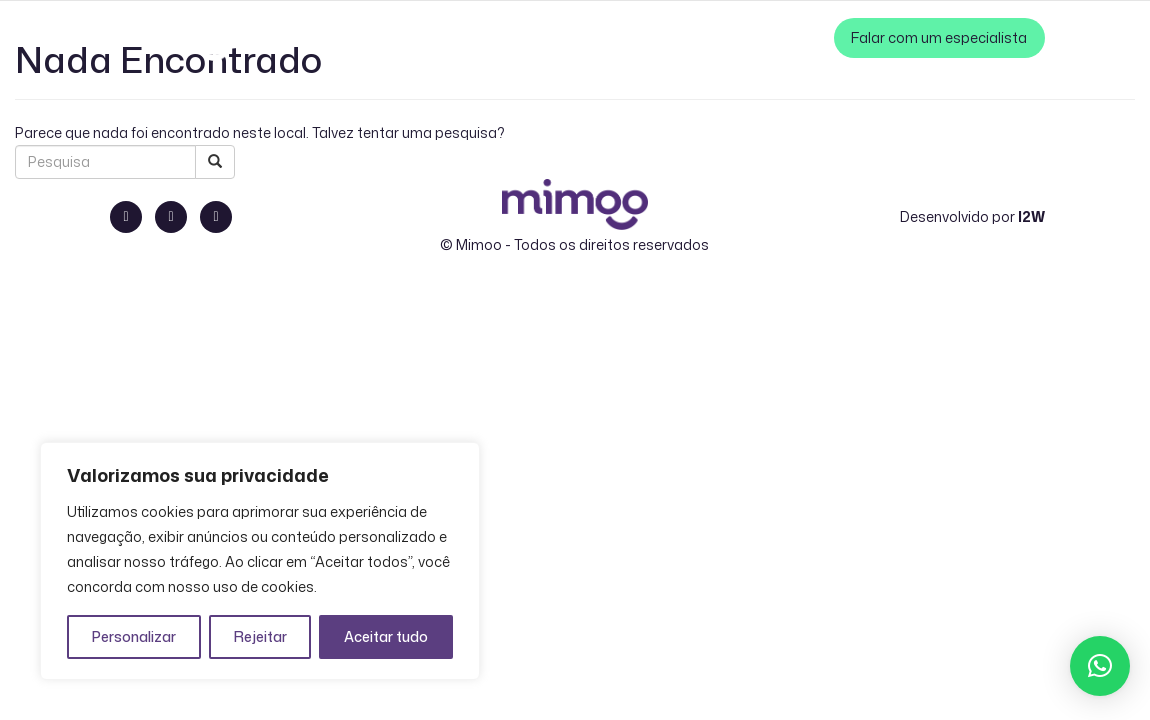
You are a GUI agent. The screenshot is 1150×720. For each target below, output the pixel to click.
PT (266, 37)
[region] (260, 561)
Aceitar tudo (386, 636)
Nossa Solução (408, 37)
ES (309, 37)
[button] (1100, 666)
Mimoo (479, 244)
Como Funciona (531, 37)
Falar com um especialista (940, 37)
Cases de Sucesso (666, 37)
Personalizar (134, 636)
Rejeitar (260, 636)
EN (288, 37)
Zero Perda (784, 37)
